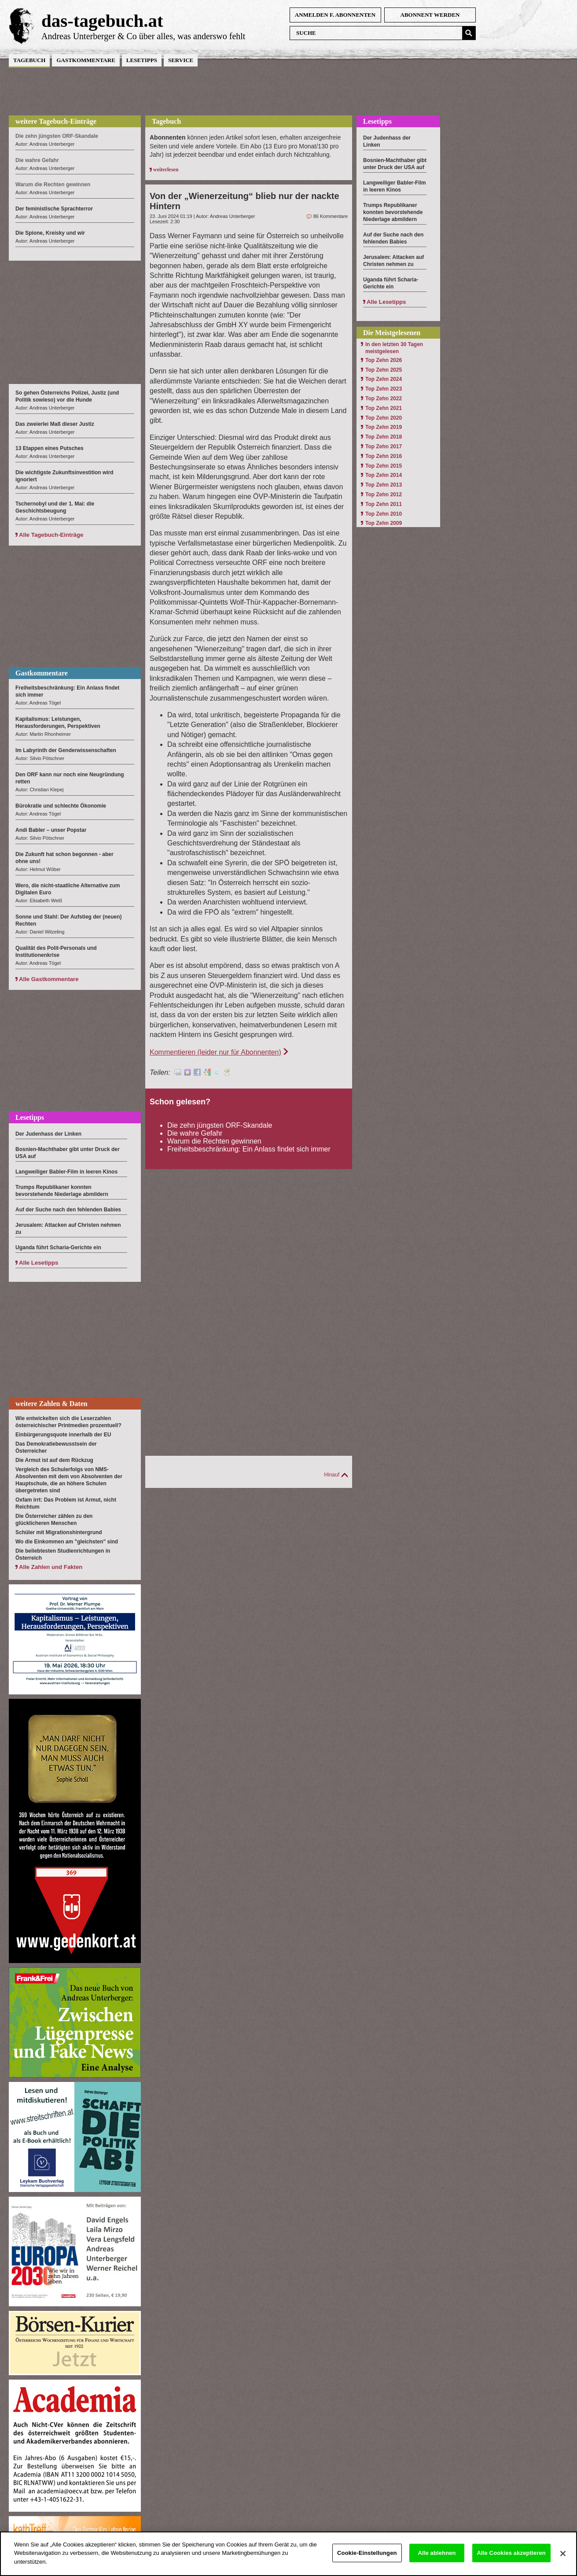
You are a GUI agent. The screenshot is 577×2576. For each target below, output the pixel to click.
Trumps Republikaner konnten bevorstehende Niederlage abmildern (393, 212)
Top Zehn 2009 (383, 523)
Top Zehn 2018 (383, 437)
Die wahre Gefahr (194, 1133)
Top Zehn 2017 (383, 446)
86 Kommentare (330, 216)
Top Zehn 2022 (383, 398)
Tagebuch (29, 60)
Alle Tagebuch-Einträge (51, 534)
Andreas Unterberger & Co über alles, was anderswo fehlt (143, 36)
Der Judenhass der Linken (48, 1134)
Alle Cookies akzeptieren (511, 2561)
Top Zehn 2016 (383, 456)
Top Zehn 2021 (383, 408)
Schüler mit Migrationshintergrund (58, 1532)
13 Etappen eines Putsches (49, 448)
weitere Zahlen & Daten (51, 1403)
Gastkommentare (85, 60)
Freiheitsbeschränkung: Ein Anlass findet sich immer (249, 1149)
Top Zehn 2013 (383, 485)
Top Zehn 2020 (383, 418)
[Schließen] (563, 2562)
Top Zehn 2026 (383, 360)
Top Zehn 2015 (383, 466)
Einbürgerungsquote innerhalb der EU (63, 1435)
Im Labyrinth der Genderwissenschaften (65, 750)
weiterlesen (165, 169)
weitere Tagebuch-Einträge (55, 121)
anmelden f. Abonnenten (335, 14)
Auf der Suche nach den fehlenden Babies (68, 1210)
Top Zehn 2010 (383, 514)
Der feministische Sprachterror (54, 209)
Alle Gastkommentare (49, 979)
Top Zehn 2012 (383, 494)
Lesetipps (141, 60)
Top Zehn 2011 (383, 504)
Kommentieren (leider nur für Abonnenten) (215, 1052)
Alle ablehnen (437, 2561)
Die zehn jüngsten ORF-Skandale (219, 1125)
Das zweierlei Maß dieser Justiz (54, 424)
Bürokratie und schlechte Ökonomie (60, 806)
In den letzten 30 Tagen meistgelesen (394, 347)
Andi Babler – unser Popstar (50, 830)
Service (180, 60)
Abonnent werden (430, 14)
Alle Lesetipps (38, 1262)
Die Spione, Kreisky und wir (50, 233)
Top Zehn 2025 (383, 370)
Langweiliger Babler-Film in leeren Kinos (66, 1172)
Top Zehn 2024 (383, 379)
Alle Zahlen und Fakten (50, 1567)
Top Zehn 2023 (383, 389)
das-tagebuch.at (102, 21)
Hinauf (331, 1475)
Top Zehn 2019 (383, 427)
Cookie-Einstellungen (367, 2561)
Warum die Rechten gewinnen (214, 1141)
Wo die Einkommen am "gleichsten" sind (66, 1542)
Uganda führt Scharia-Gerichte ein (58, 1247)
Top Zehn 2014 (383, 475)
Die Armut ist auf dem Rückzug (54, 1460)
